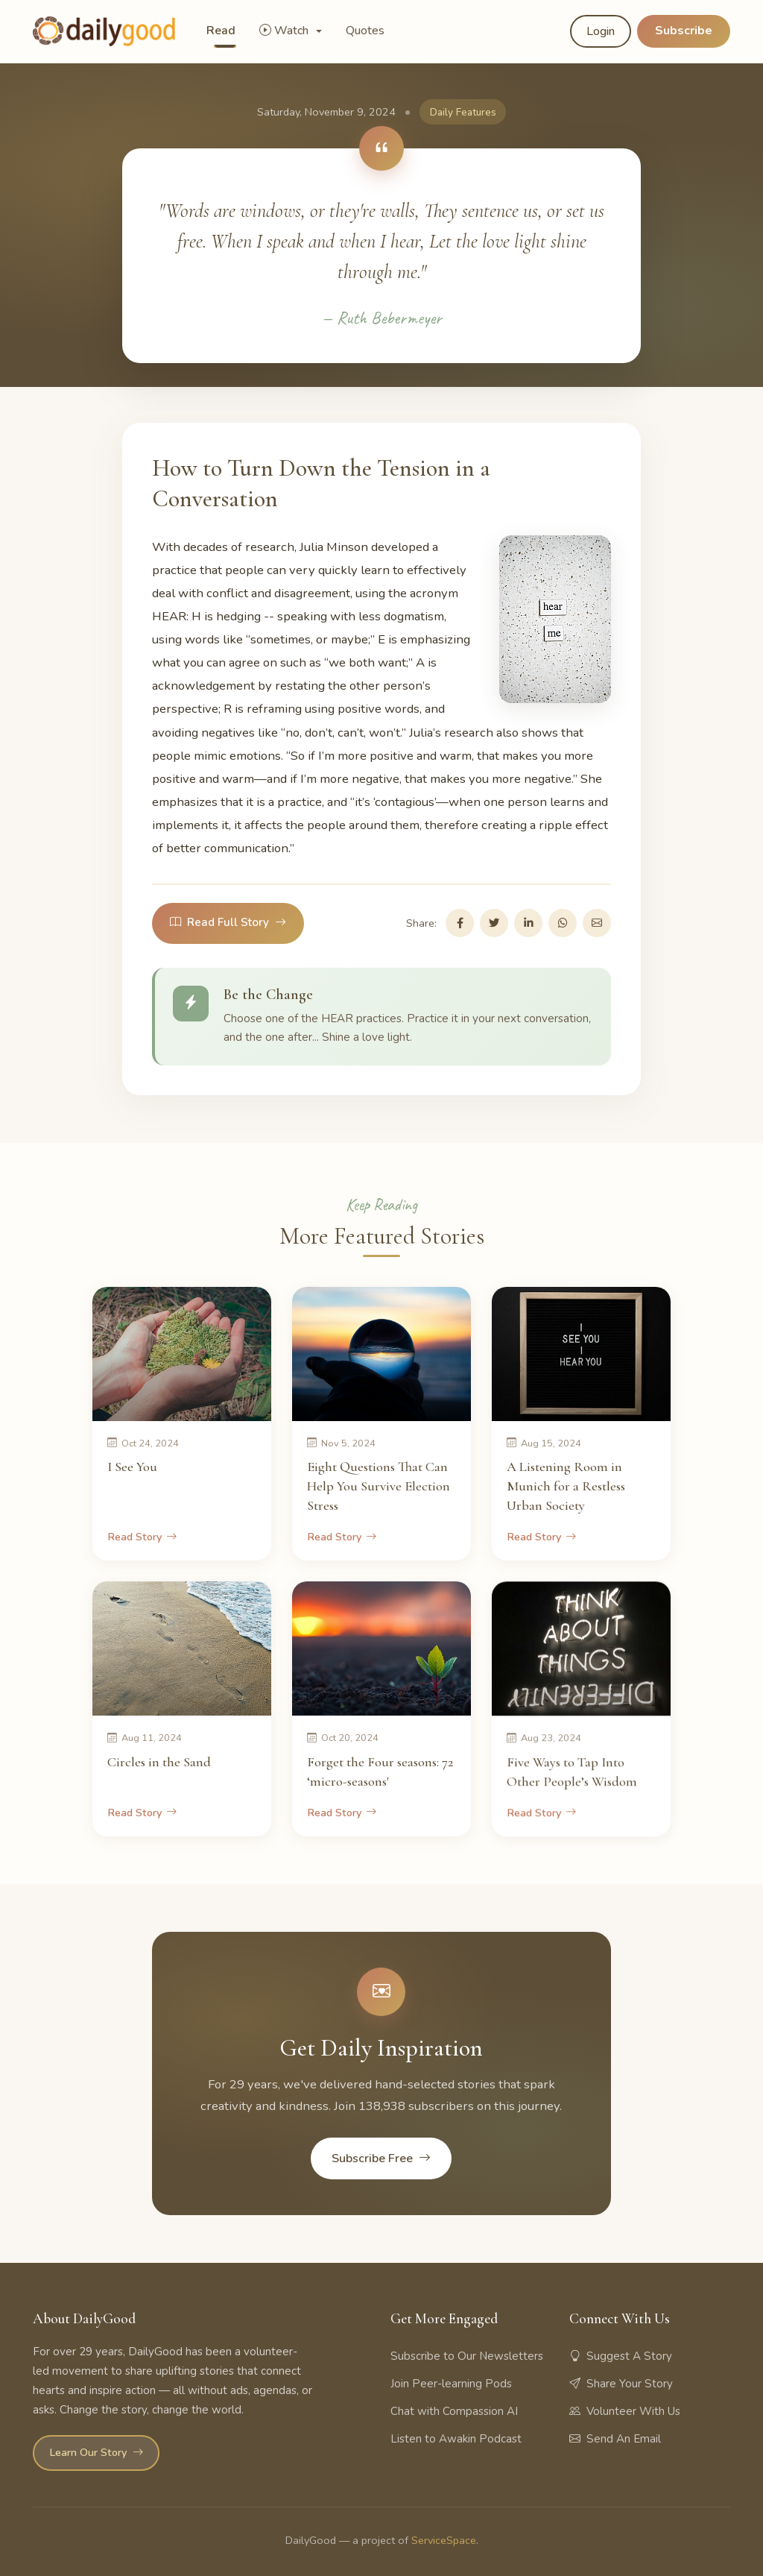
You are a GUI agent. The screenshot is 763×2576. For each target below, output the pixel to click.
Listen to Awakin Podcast (456, 2438)
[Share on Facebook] (460, 923)
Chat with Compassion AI (454, 2411)
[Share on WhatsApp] (562, 923)
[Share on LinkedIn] (528, 923)
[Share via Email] (597, 923)
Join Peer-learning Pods (451, 2383)
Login (600, 31)
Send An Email (615, 2438)
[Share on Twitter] (494, 923)
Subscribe (683, 30)
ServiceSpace (443, 2540)
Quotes (365, 30)
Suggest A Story (620, 2356)
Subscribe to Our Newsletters (466, 2356)
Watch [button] (285, 30)
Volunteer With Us (624, 2411)
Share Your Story (621, 2383)
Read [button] (220, 30)
